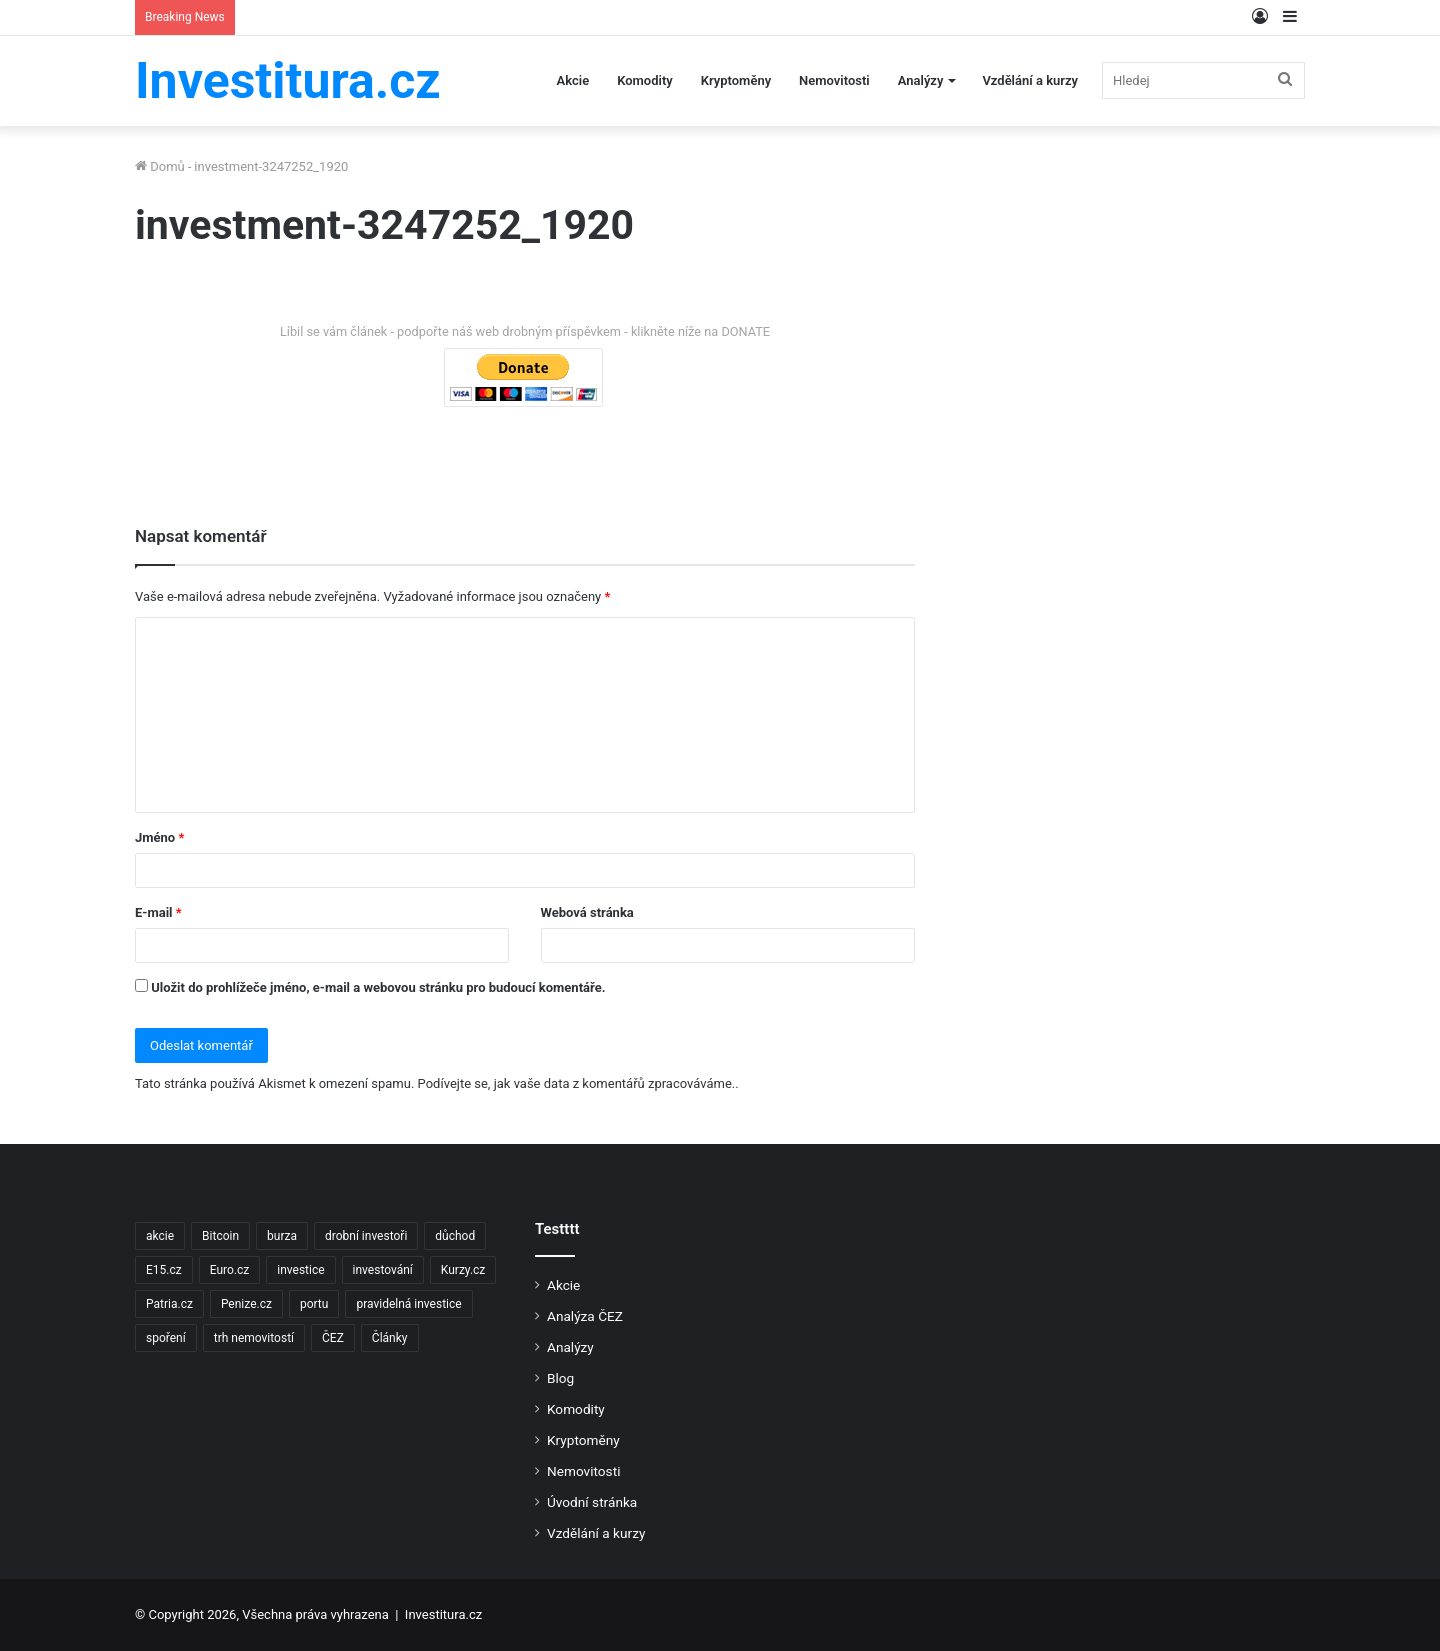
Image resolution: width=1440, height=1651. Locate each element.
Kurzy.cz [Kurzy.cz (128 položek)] (463, 1270)
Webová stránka (587, 912)
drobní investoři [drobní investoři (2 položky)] (366, 1236)
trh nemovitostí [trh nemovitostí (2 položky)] (254, 1338)
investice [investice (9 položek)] (300, 1270)
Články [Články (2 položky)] (390, 1338)
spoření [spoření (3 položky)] (166, 1338)
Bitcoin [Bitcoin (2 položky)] (220, 1236)
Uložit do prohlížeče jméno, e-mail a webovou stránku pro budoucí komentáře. (378, 987)
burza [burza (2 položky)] (282, 1236)
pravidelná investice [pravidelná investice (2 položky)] (408, 1304)
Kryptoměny (736, 80)
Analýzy (921, 80)
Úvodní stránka (592, 1502)
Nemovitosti (834, 80)
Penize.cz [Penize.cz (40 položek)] (246, 1304)
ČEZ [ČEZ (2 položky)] (333, 1338)
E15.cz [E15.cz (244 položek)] (164, 1270)
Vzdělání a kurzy (1030, 80)
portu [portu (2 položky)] (314, 1304)
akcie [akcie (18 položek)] (160, 1236)
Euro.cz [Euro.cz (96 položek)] (230, 1270)
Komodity (645, 80)
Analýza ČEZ (585, 1316)
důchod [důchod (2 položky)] (455, 1236)
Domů (160, 166)
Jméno (159, 837)
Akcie (573, 80)
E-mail (158, 912)
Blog (560, 1378)
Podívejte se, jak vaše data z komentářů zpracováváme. (577, 1083)
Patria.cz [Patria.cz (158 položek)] (169, 1304)
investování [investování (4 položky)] (383, 1270)
